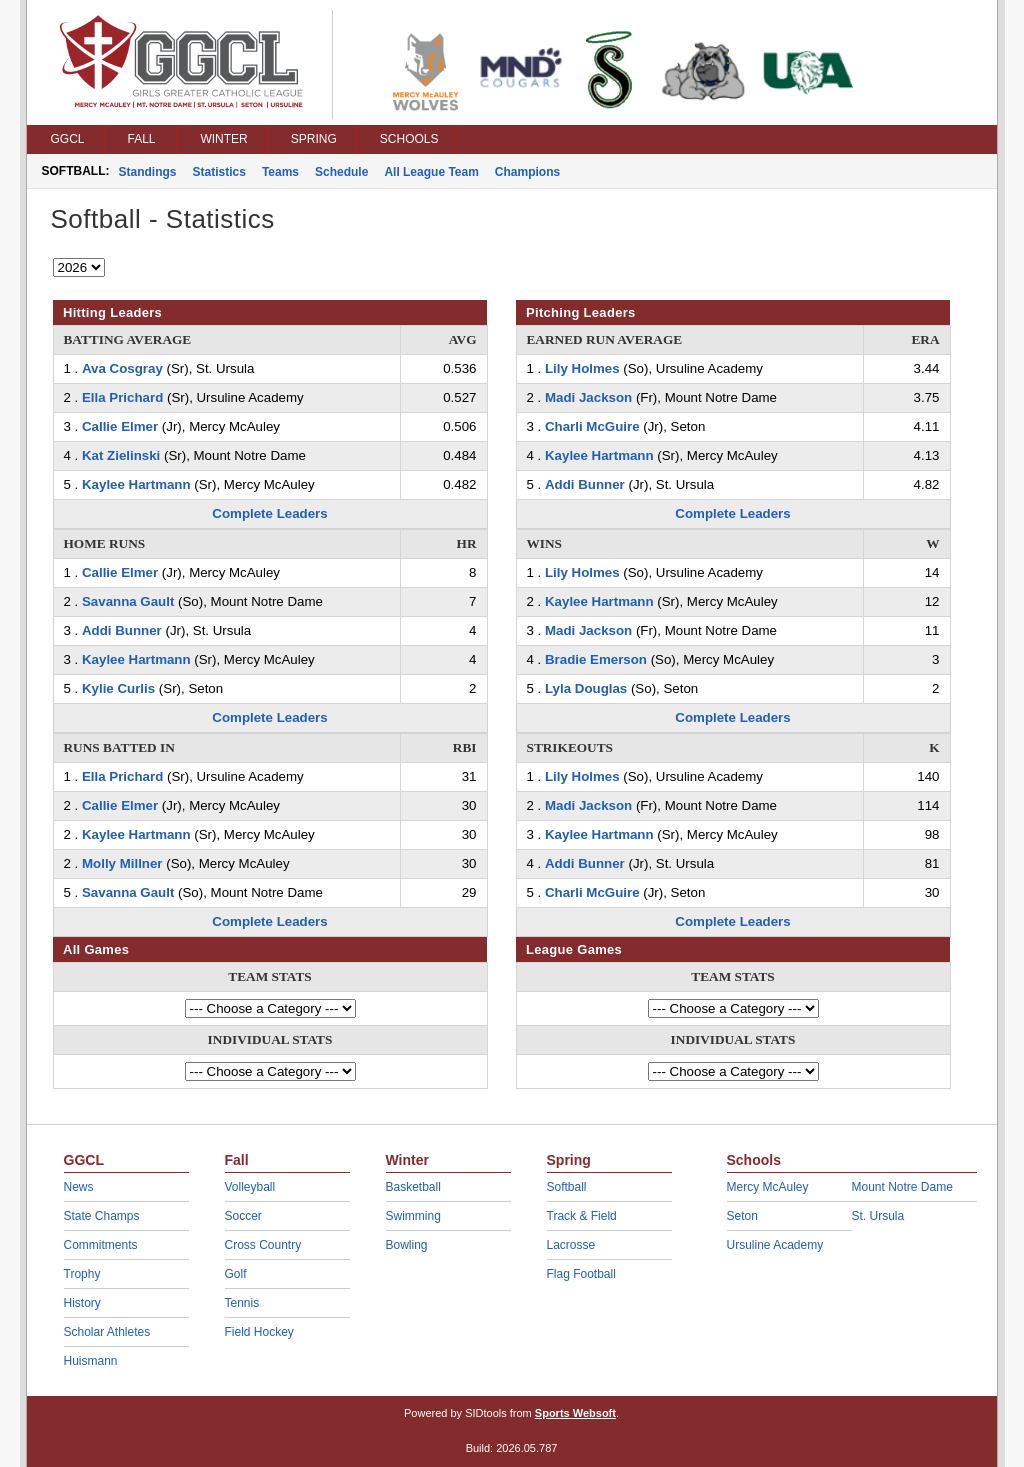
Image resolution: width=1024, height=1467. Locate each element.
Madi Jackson (588, 397)
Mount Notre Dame (902, 1187)
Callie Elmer (120, 426)
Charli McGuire (592, 426)
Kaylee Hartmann (136, 484)
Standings (148, 172)
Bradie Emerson (596, 659)
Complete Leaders (269, 513)
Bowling (407, 1245)
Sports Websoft (575, 1413)
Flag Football (581, 1274)
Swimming (413, 1216)
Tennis (242, 1303)
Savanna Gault (128, 601)
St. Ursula (878, 1216)
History (82, 1303)
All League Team (431, 172)
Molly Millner (122, 863)
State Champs (102, 1216)
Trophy (82, 1274)
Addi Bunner (122, 630)
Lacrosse (571, 1245)
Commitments (101, 1245)
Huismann (91, 1361)
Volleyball (250, 1187)
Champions (527, 172)
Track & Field (582, 1216)
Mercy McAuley (768, 1187)
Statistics (219, 172)
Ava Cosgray (122, 368)
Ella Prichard (122, 397)
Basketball (413, 1187)
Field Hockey (259, 1332)
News (79, 1187)
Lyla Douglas (586, 688)
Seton (742, 1216)
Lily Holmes (582, 368)
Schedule (341, 172)
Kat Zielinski (121, 455)
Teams (280, 172)
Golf (236, 1274)
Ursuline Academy (775, 1245)
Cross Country (263, 1245)
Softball (567, 1187)
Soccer (243, 1216)
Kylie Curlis (118, 688)
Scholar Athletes (107, 1332)
